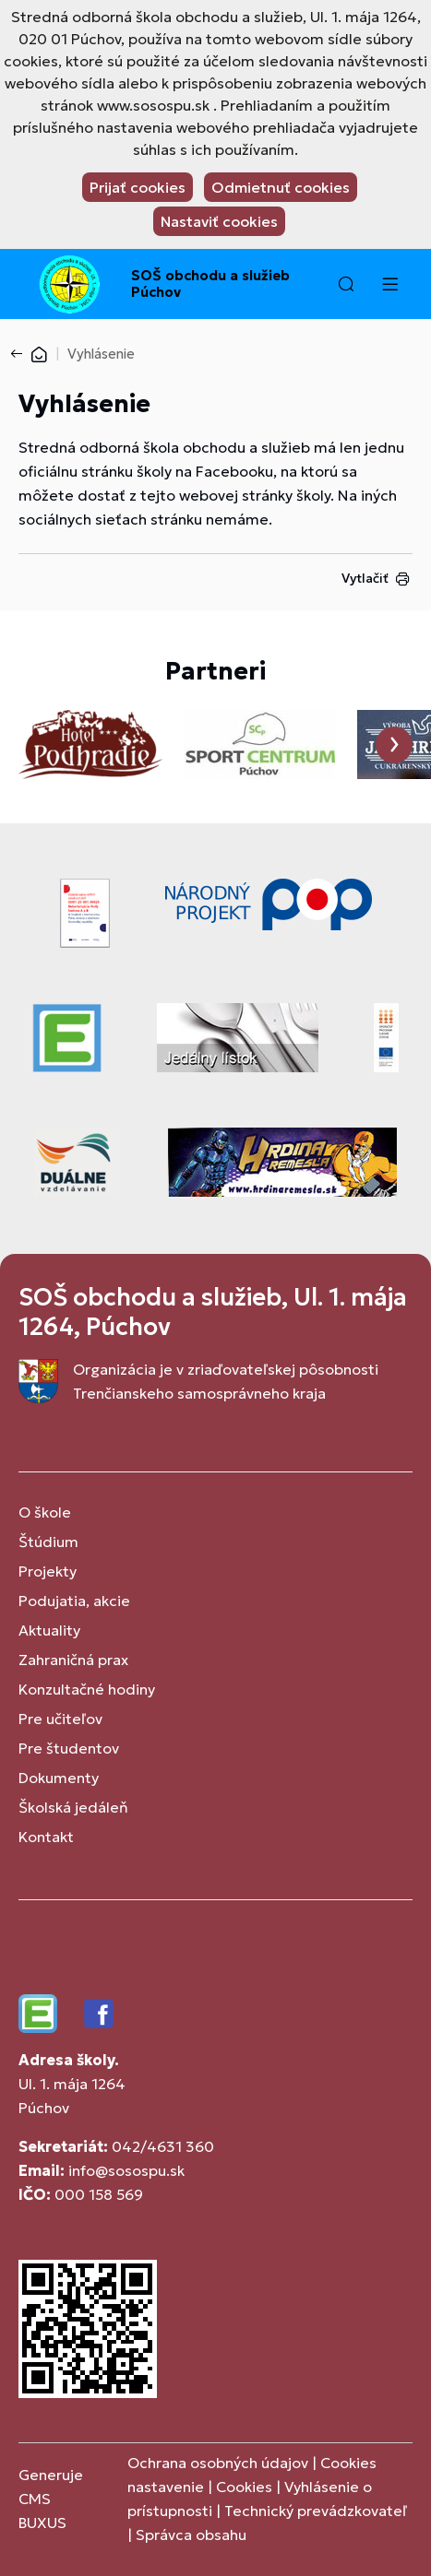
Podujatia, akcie (74, 1600)
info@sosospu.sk (126, 2170)
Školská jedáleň (73, 1807)
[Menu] (389, 284)
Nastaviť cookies (219, 221)
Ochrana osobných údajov (217, 2462)
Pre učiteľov (60, 1718)
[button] (346, 284)
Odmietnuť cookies (280, 187)
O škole (44, 1512)
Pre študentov (68, 1748)
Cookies (246, 2486)
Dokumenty (58, 1777)
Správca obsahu (191, 2534)
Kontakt (46, 1836)
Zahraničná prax (73, 1659)
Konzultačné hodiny (86, 1689)
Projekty (47, 1571)
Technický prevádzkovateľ (315, 2510)
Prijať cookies (138, 187)
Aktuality (49, 1630)
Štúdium (48, 1541)
